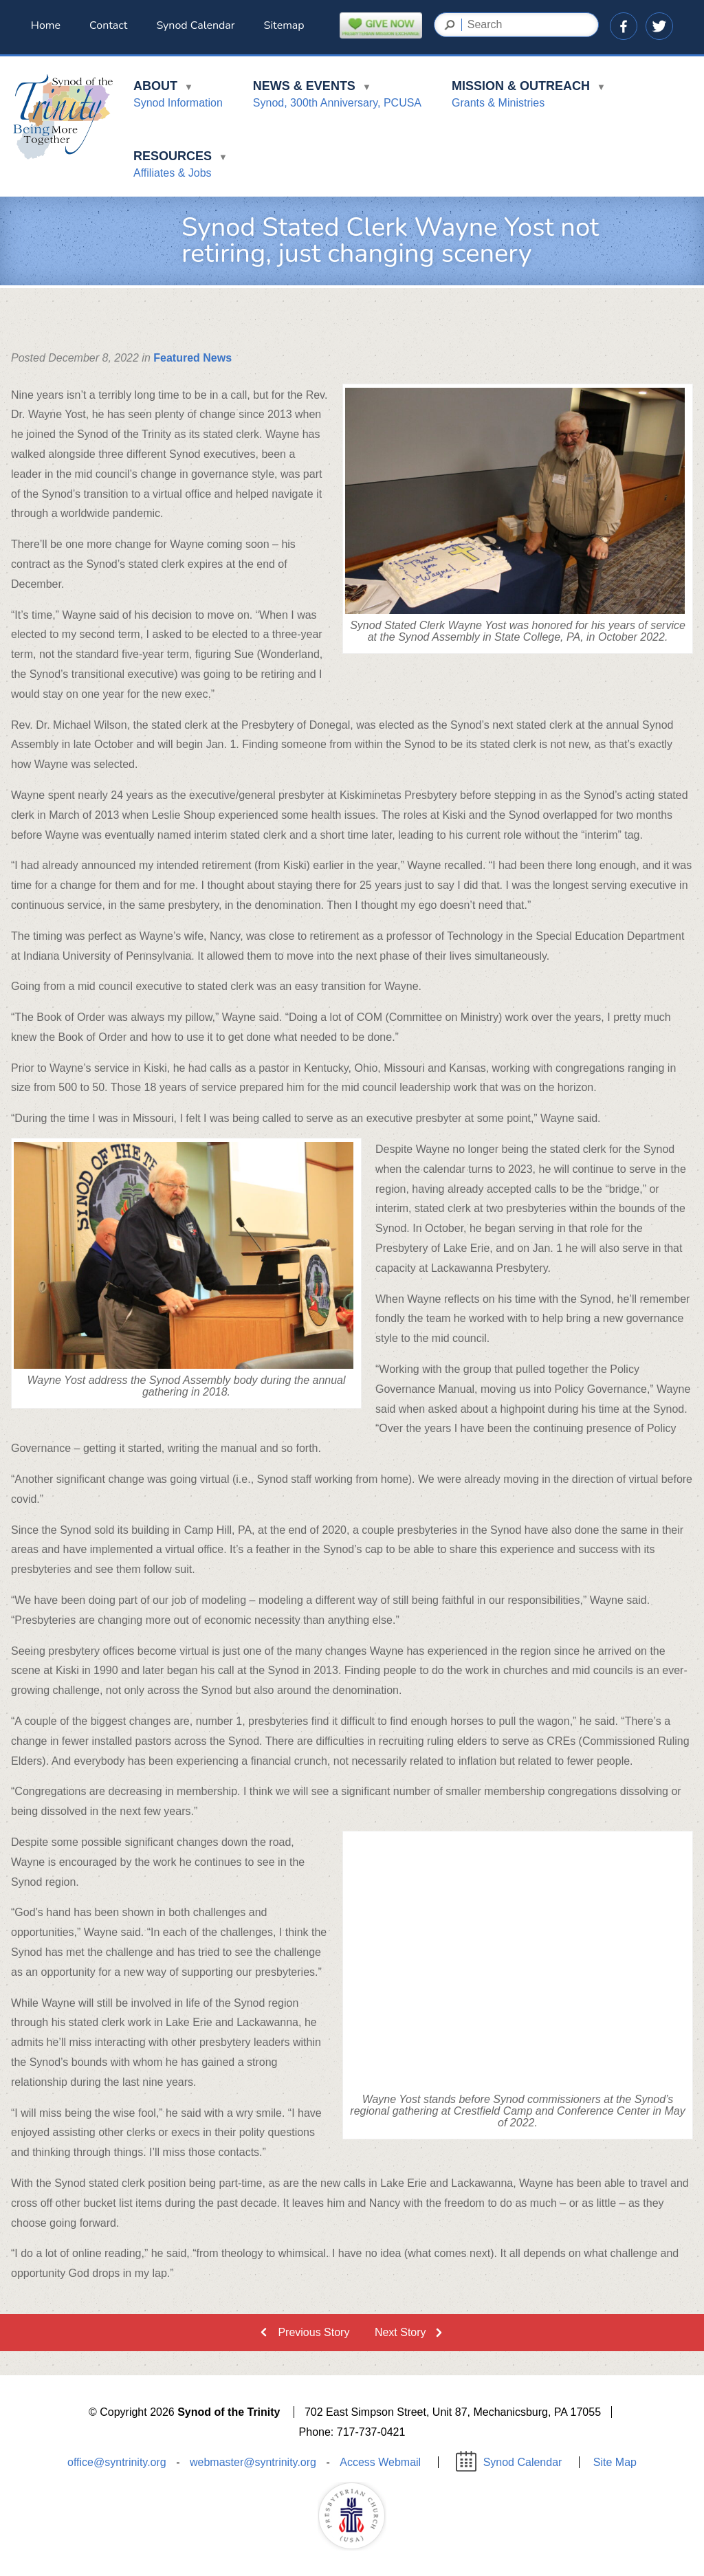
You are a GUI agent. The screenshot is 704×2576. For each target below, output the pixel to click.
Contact (108, 25)
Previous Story (313, 2332)
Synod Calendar (195, 25)
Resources (180, 166)
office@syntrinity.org (116, 2462)
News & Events (337, 96)
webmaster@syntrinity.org (253, 2462)
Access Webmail (380, 2462)
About (178, 96)
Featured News (192, 358)
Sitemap (284, 25)
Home (45, 25)
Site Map (615, 2462)
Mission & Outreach (529, 96)
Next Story (400, 2332)
